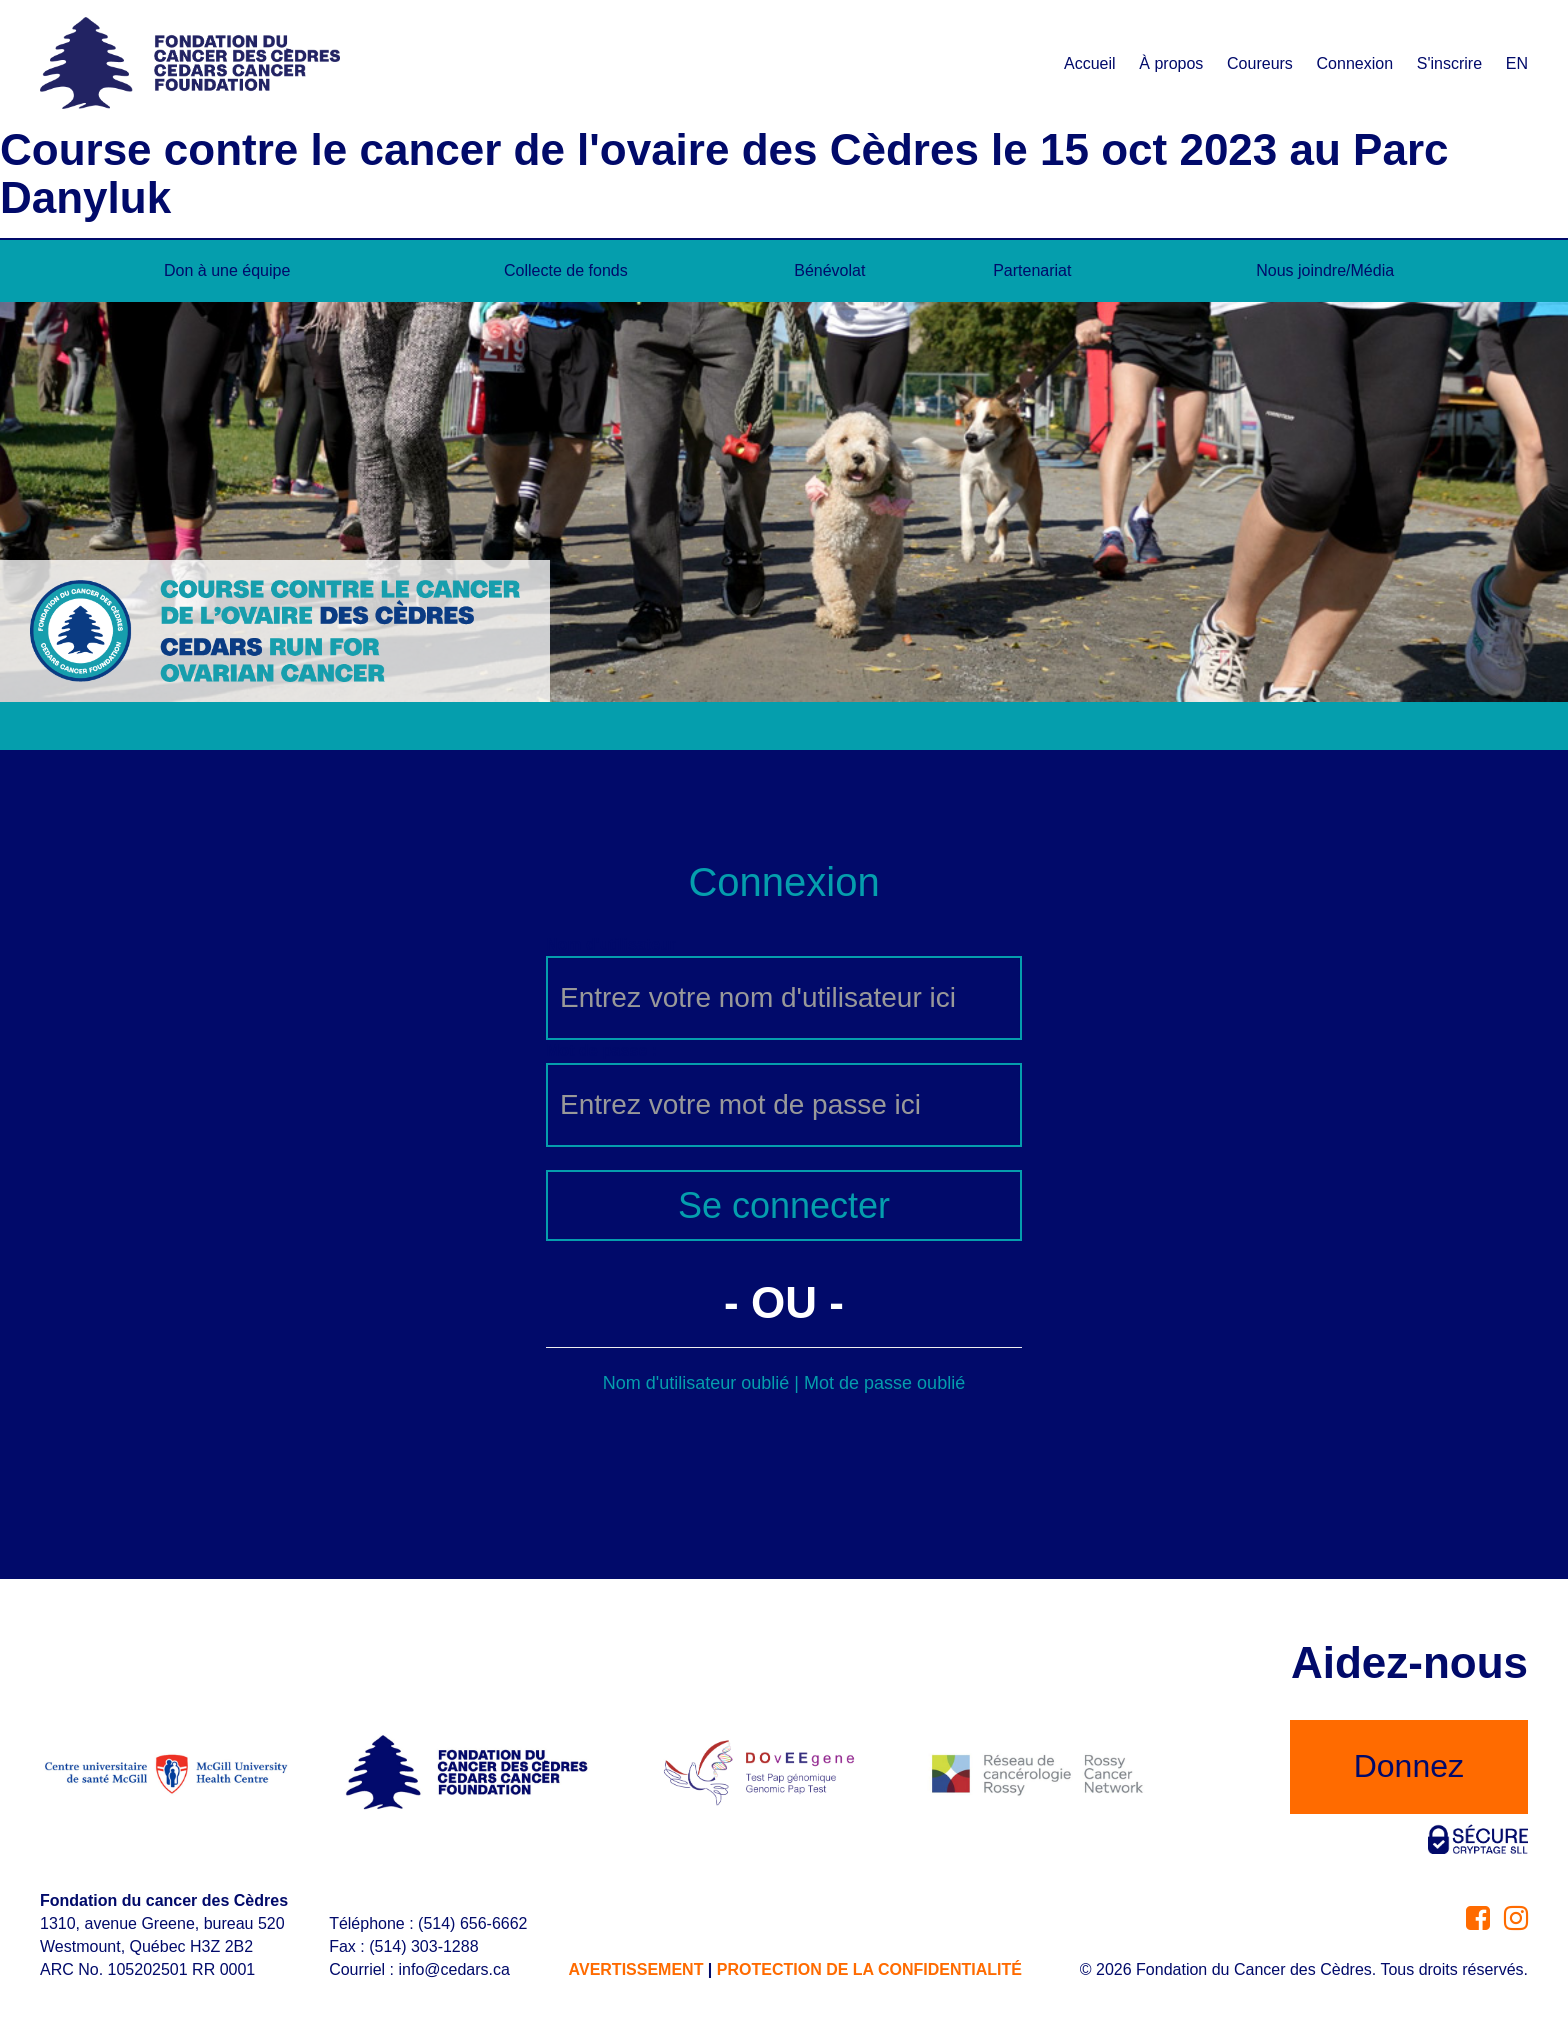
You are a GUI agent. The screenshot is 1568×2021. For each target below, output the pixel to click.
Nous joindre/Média (1325, 270)
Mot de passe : (601, 1050)
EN (1517, 63)
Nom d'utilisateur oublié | (703, 1383)
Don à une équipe (227, 270)
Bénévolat (829, 270)
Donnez (1409, 1766)
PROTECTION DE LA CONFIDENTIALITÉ (869, 1969)
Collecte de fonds (566, 270)
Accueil (1090, 63)
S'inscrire (1449, 63)
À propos (1171, 63)
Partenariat (1032, 270)
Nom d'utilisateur (611, 944)
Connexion (1355, 63)
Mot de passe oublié (884, 1383)
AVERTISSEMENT (636, 1969)
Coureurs (1260, 63)
